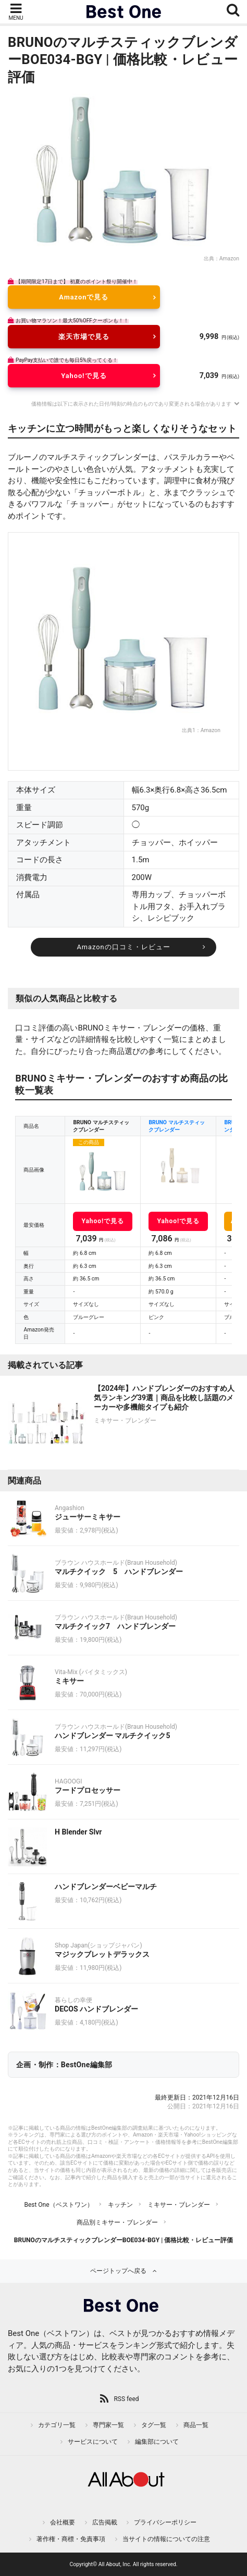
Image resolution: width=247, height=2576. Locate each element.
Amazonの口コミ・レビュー (123, 947)
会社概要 (62, 2522)
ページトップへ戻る (118, 2271)
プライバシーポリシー (165, 2522)
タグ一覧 (153, 2425)
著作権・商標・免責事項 (70, 2539)
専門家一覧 (108, 2425)
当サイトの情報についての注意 (166, 2539)
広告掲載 (104, 2522)
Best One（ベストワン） (58, 2204)
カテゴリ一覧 (57, 2425)
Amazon (229, 258)
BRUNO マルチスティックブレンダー (176, 1126)
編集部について (157, 2441)
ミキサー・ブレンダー (178, 2204)
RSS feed (126, 2399)
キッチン (120, 2204)
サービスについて (93, 2441)
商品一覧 (195, 2425)
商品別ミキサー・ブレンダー (117, 2222)
